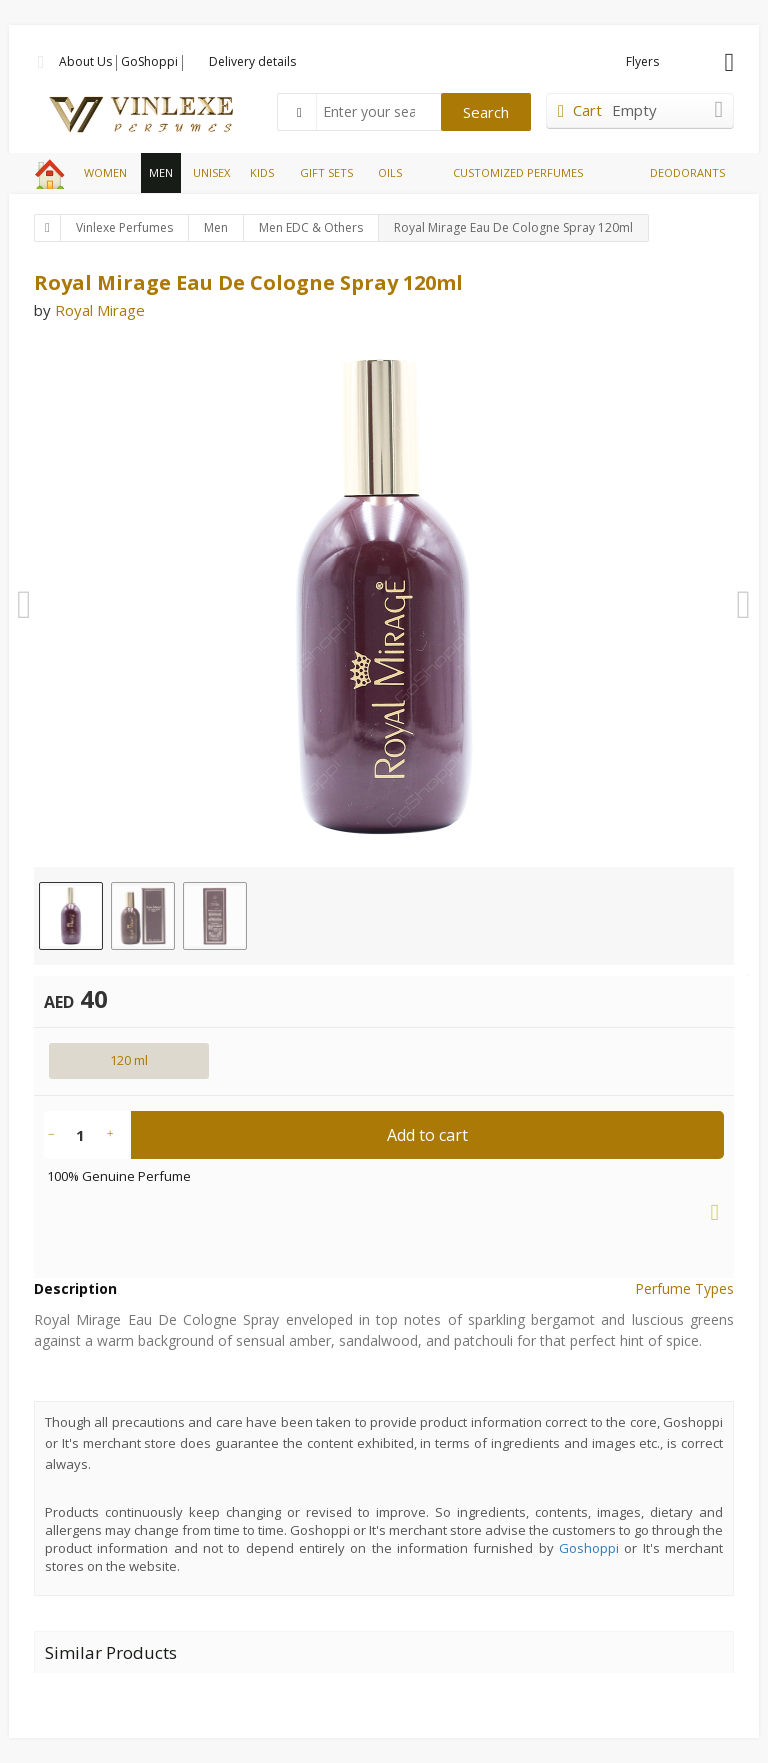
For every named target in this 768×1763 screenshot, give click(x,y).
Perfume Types (684, 1288)
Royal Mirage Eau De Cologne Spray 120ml (513, 227)
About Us (85, 61)
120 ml (129, 1060)
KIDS (262, 172)
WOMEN (105, 172)
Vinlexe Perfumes (124, 227)
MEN (161, 172)
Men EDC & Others (311, 227)
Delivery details (252, 61)
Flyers (642, 61)
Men (216, 227)
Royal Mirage (100, 310)
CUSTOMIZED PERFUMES (518, 172)
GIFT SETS (326, 172)
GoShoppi (149, 61)
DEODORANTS (687, 172)
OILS (390, 172)
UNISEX (211, 172)
